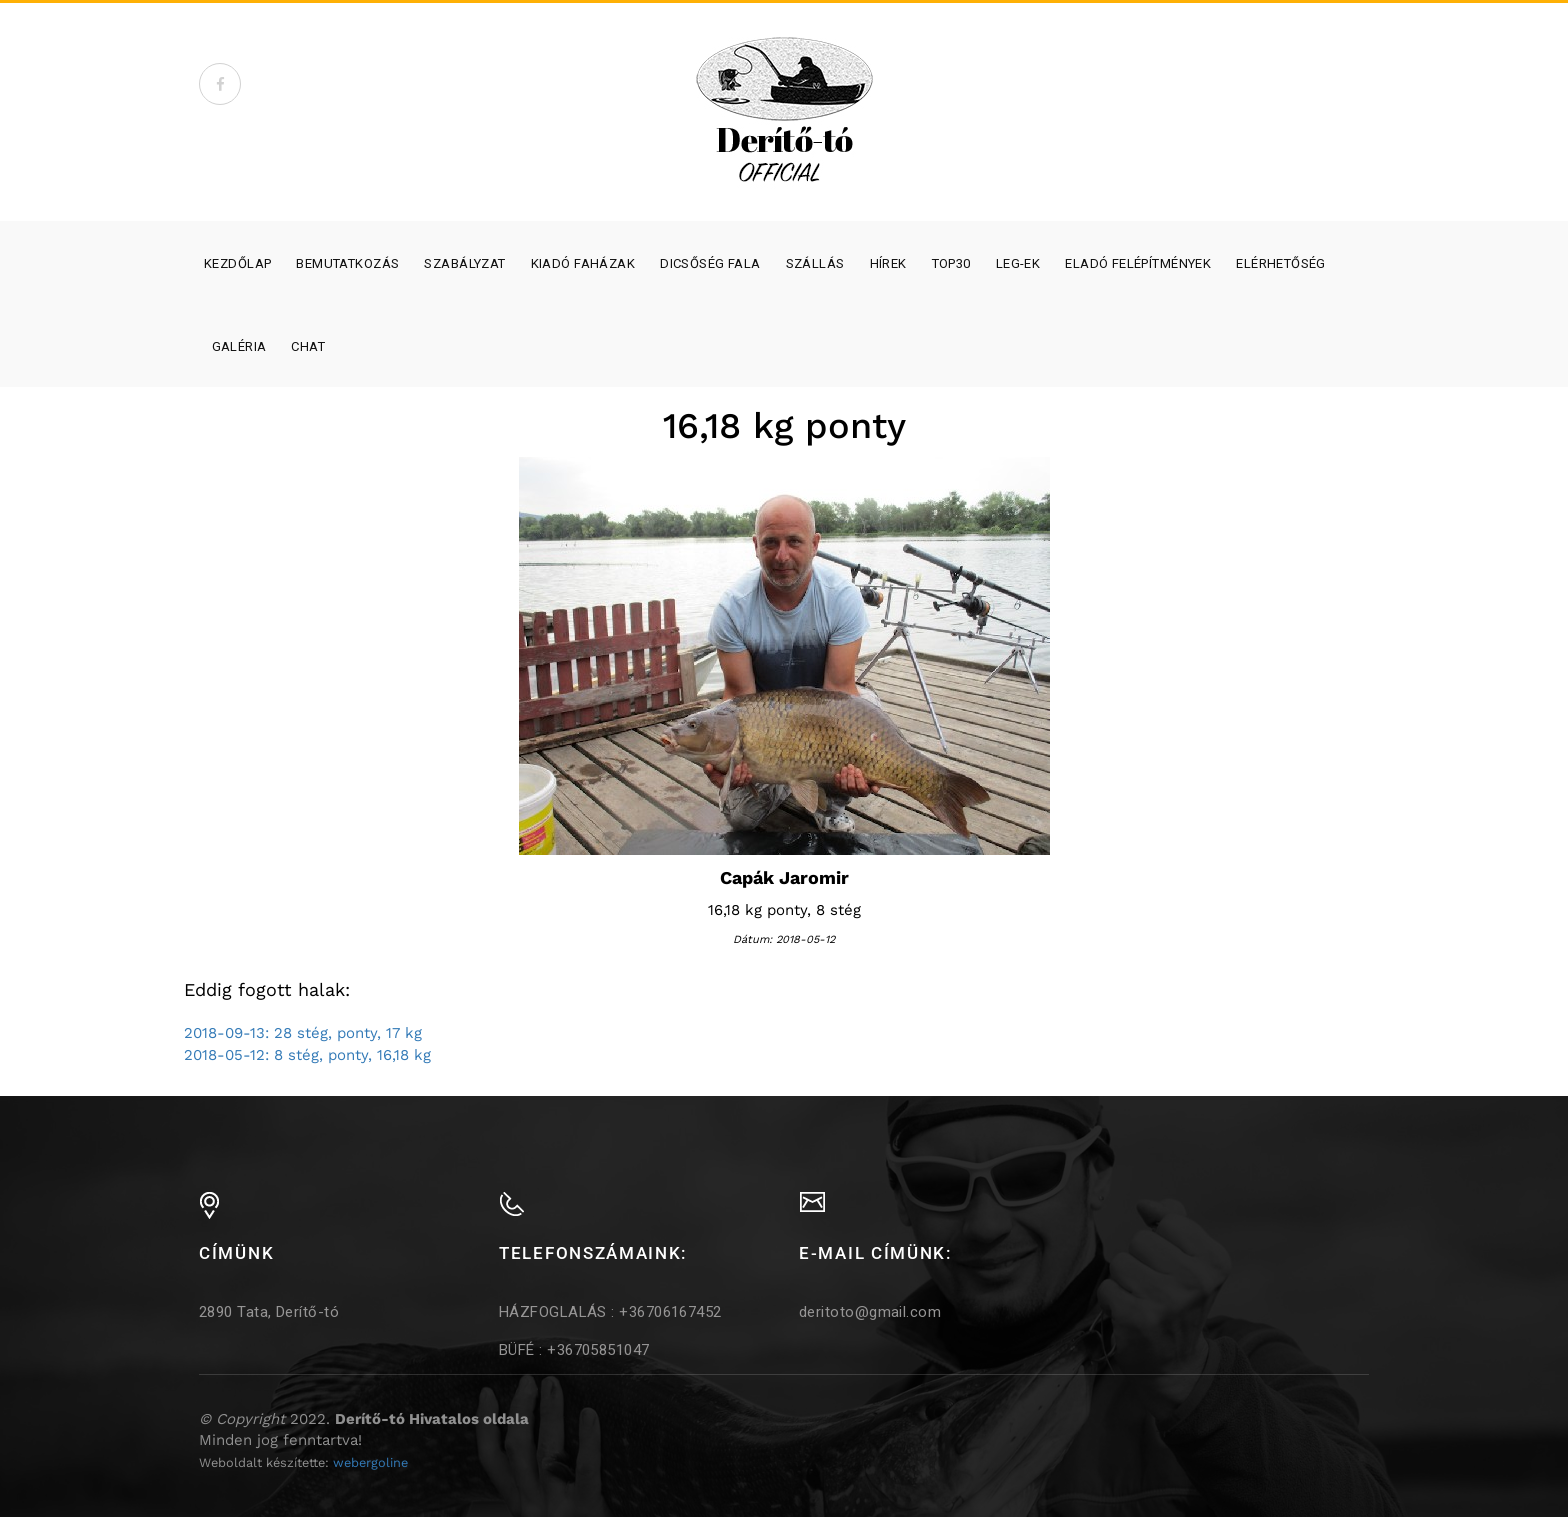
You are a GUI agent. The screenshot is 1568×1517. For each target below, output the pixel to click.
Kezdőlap (237, 263)
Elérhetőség (1281, 263)
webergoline (370, 1462)
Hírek (888, 263)
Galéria (239, 346)
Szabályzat (464, 263)
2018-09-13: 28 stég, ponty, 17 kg (303, 1033)
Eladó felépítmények (1138, 263)
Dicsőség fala (710, 263)
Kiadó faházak (583, 263)
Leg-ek (1018, 263)
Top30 (951, 263)
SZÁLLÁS (815, 263)
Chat (308, 346)
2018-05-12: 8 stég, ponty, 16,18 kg (307, 1055)
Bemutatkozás (347, 263)
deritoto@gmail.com (870, 1312)
